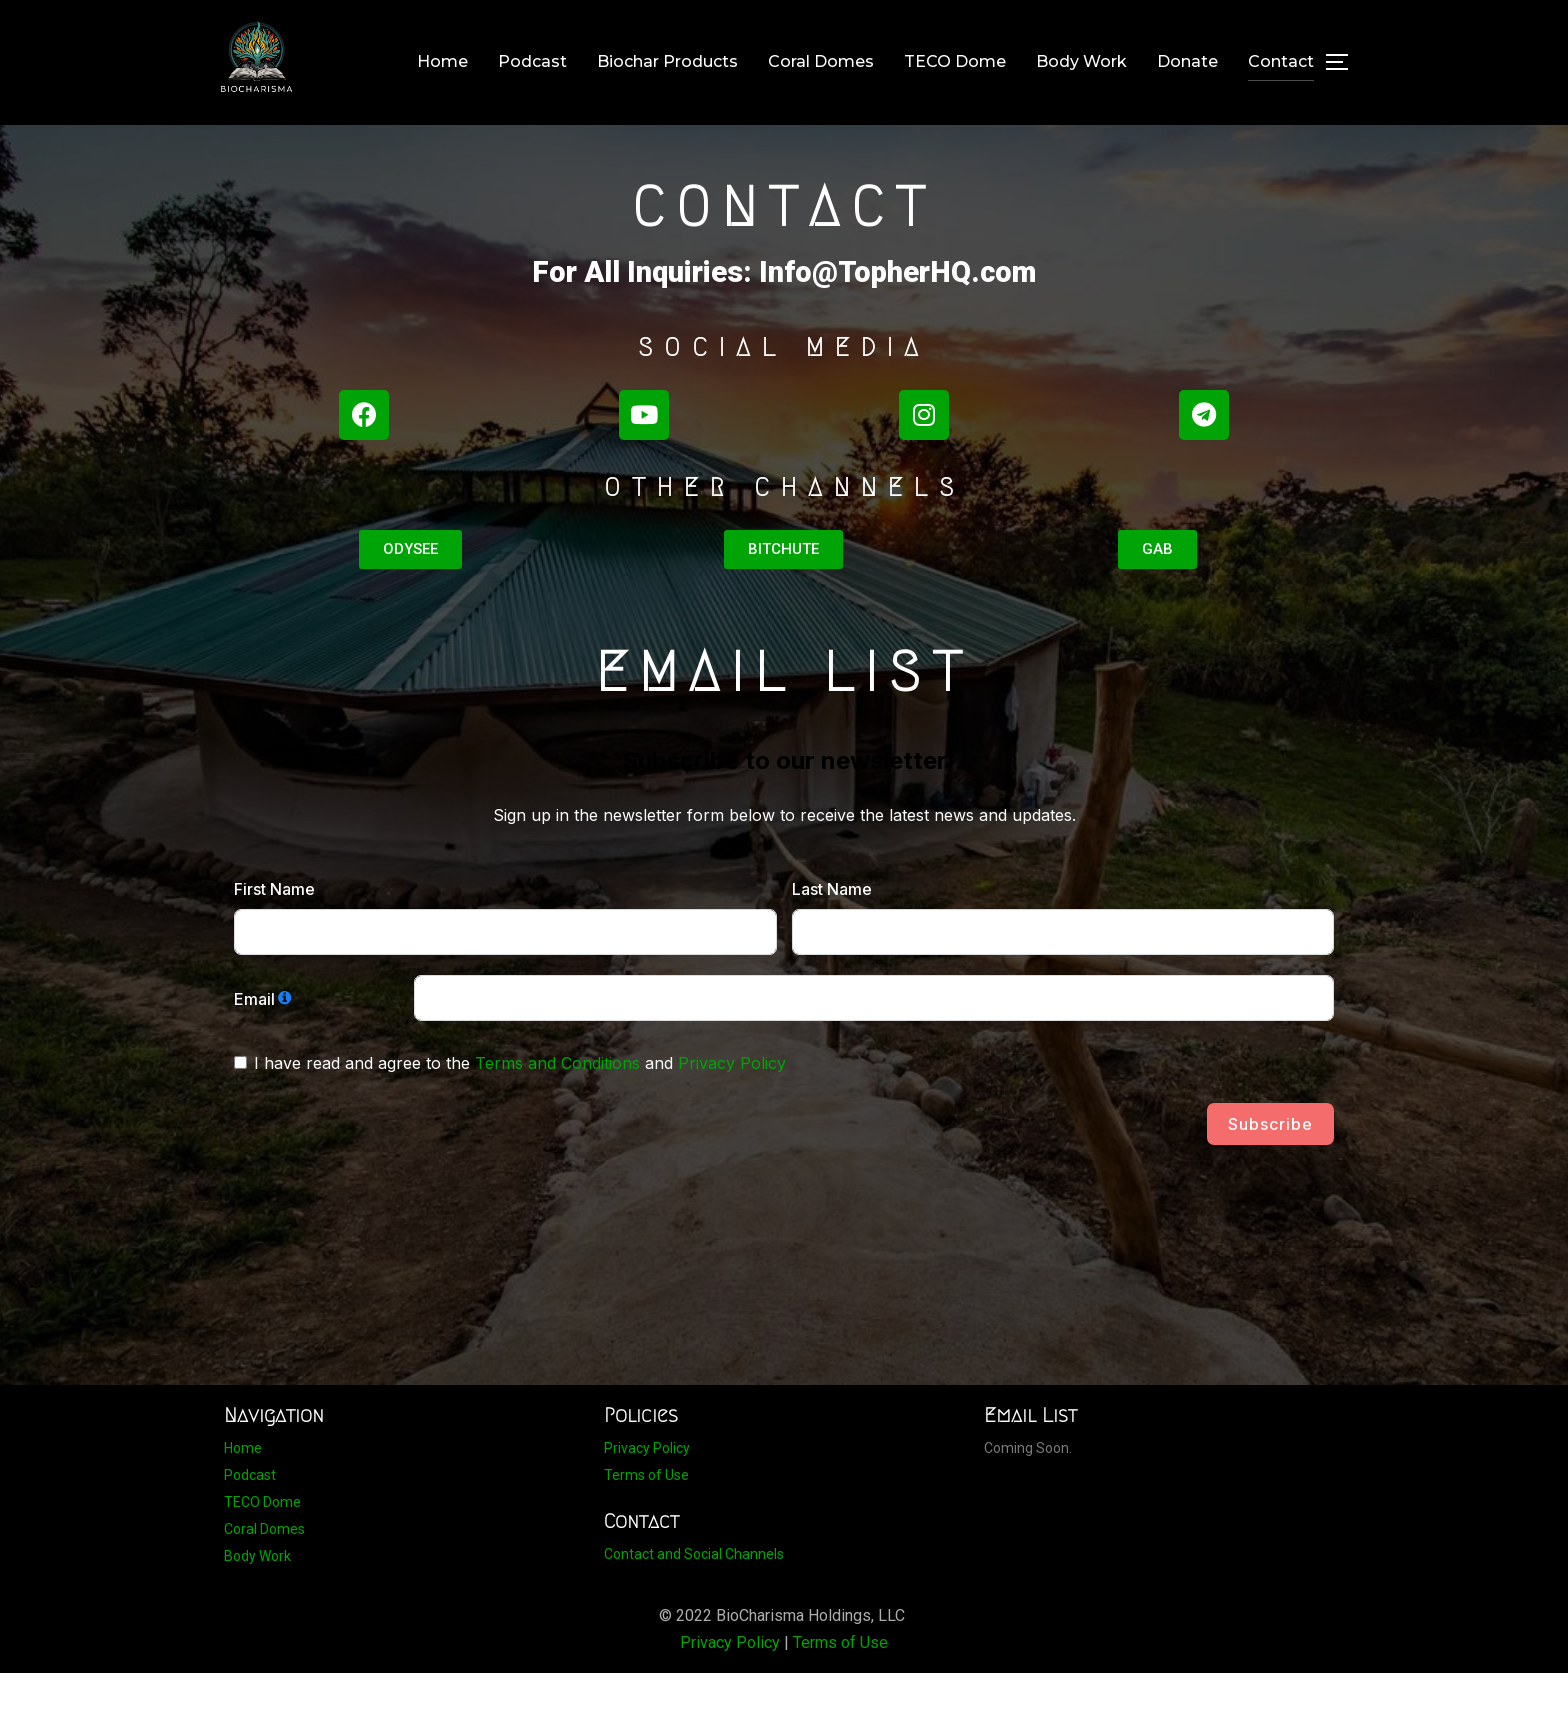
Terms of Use (646, 1520)
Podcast (532, 61)
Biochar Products (667, 61)
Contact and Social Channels (694, 1599)
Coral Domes (821, 61)
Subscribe (1270, 1169)
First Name (274, 934)
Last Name (832, 934)
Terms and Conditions (557, 1108)
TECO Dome (955, 61)
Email (254, 1044)
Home (442, 61)
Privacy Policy (732, 1108)
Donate (1187, 61)
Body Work (1081, 61)
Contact (1281, 61)
